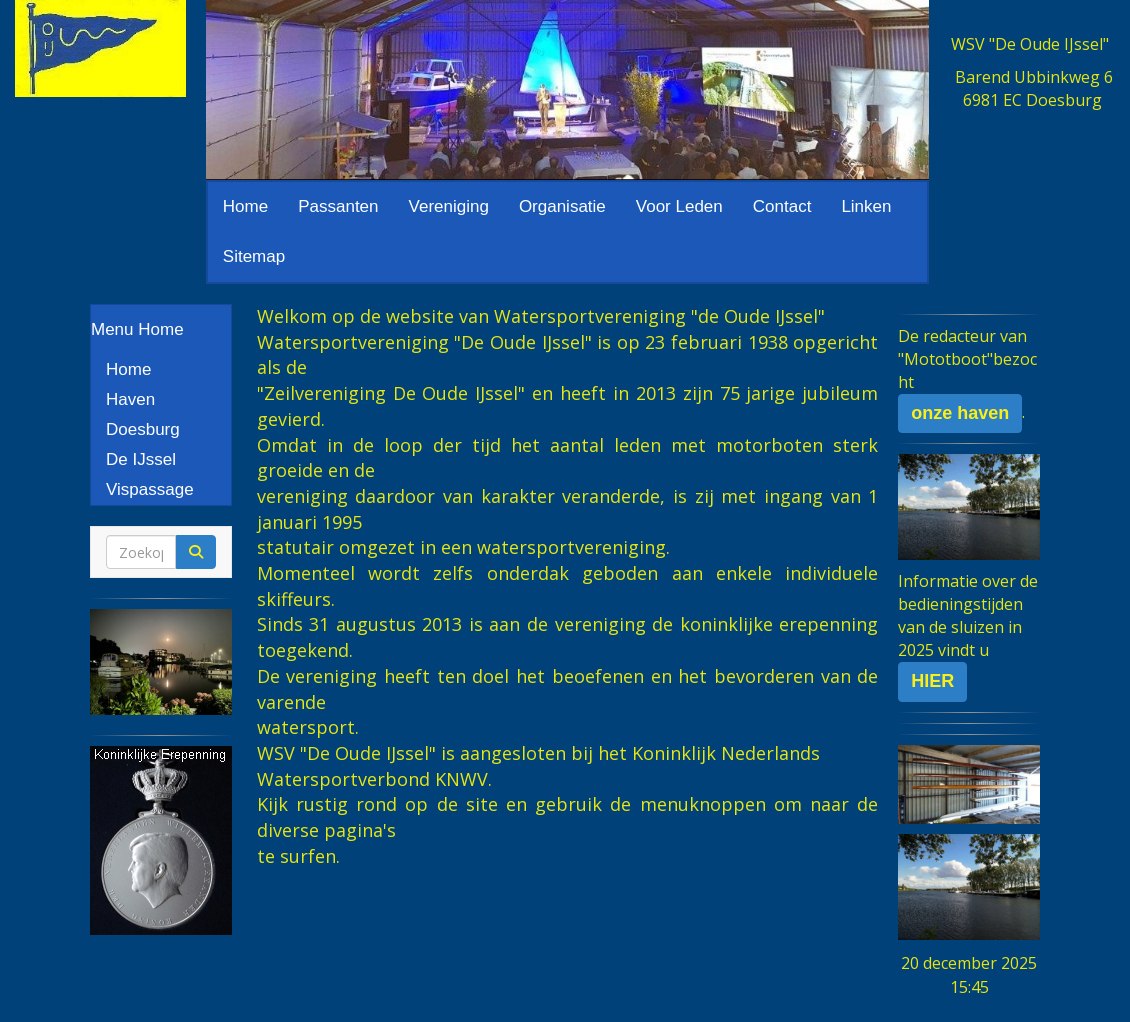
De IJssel (141, 459)
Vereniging (449, 206)
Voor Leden (679, 206)
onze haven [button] (960, 413)
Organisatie (562, 206)
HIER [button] (932, 681)
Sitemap (254, 256)
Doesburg (143, 429)
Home (245, 206)
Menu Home (137, 329)
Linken (866, 206)
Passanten (338, 206)
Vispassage (150, 489)
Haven (130, 399)
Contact (782, 206)
